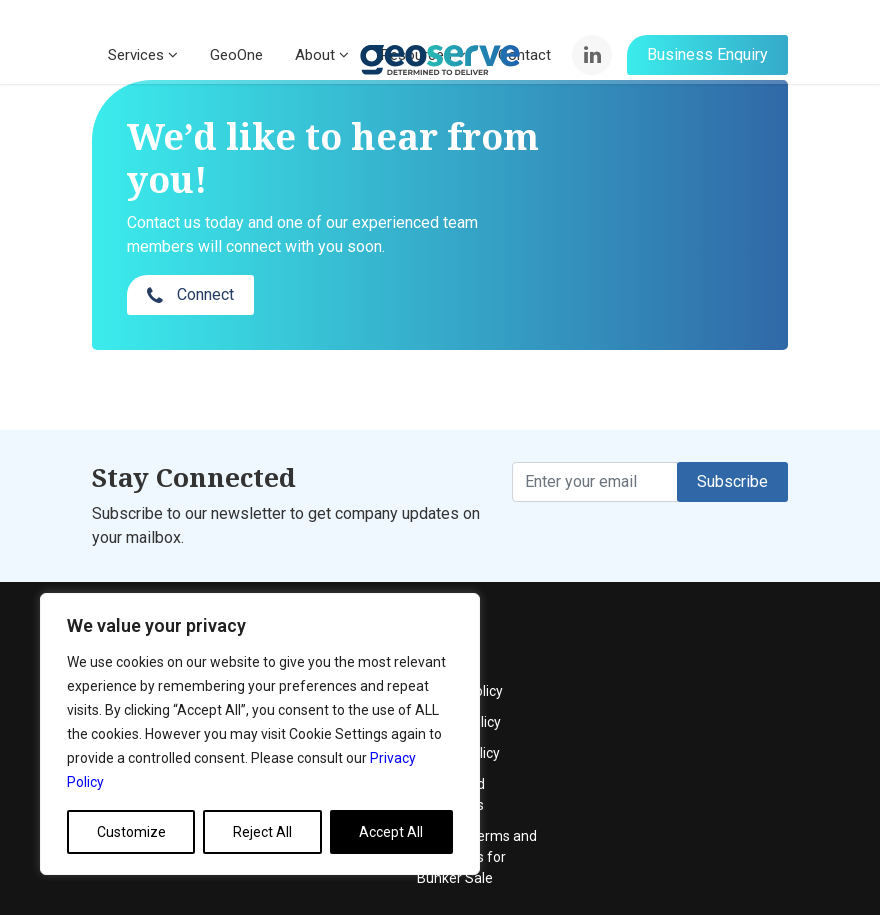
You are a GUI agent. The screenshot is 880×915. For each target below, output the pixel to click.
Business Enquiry (707, 60)
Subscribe (732, 441)
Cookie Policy (698, 675)
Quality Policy (699, 644)
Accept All (391, 832)
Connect (678, 195)
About (322, 61)
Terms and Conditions (691, 716)
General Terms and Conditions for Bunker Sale (717, 779)
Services (143, 61)
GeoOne (236, 61)
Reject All (262, 832)
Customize (131, 832)
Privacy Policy (700, 613)
